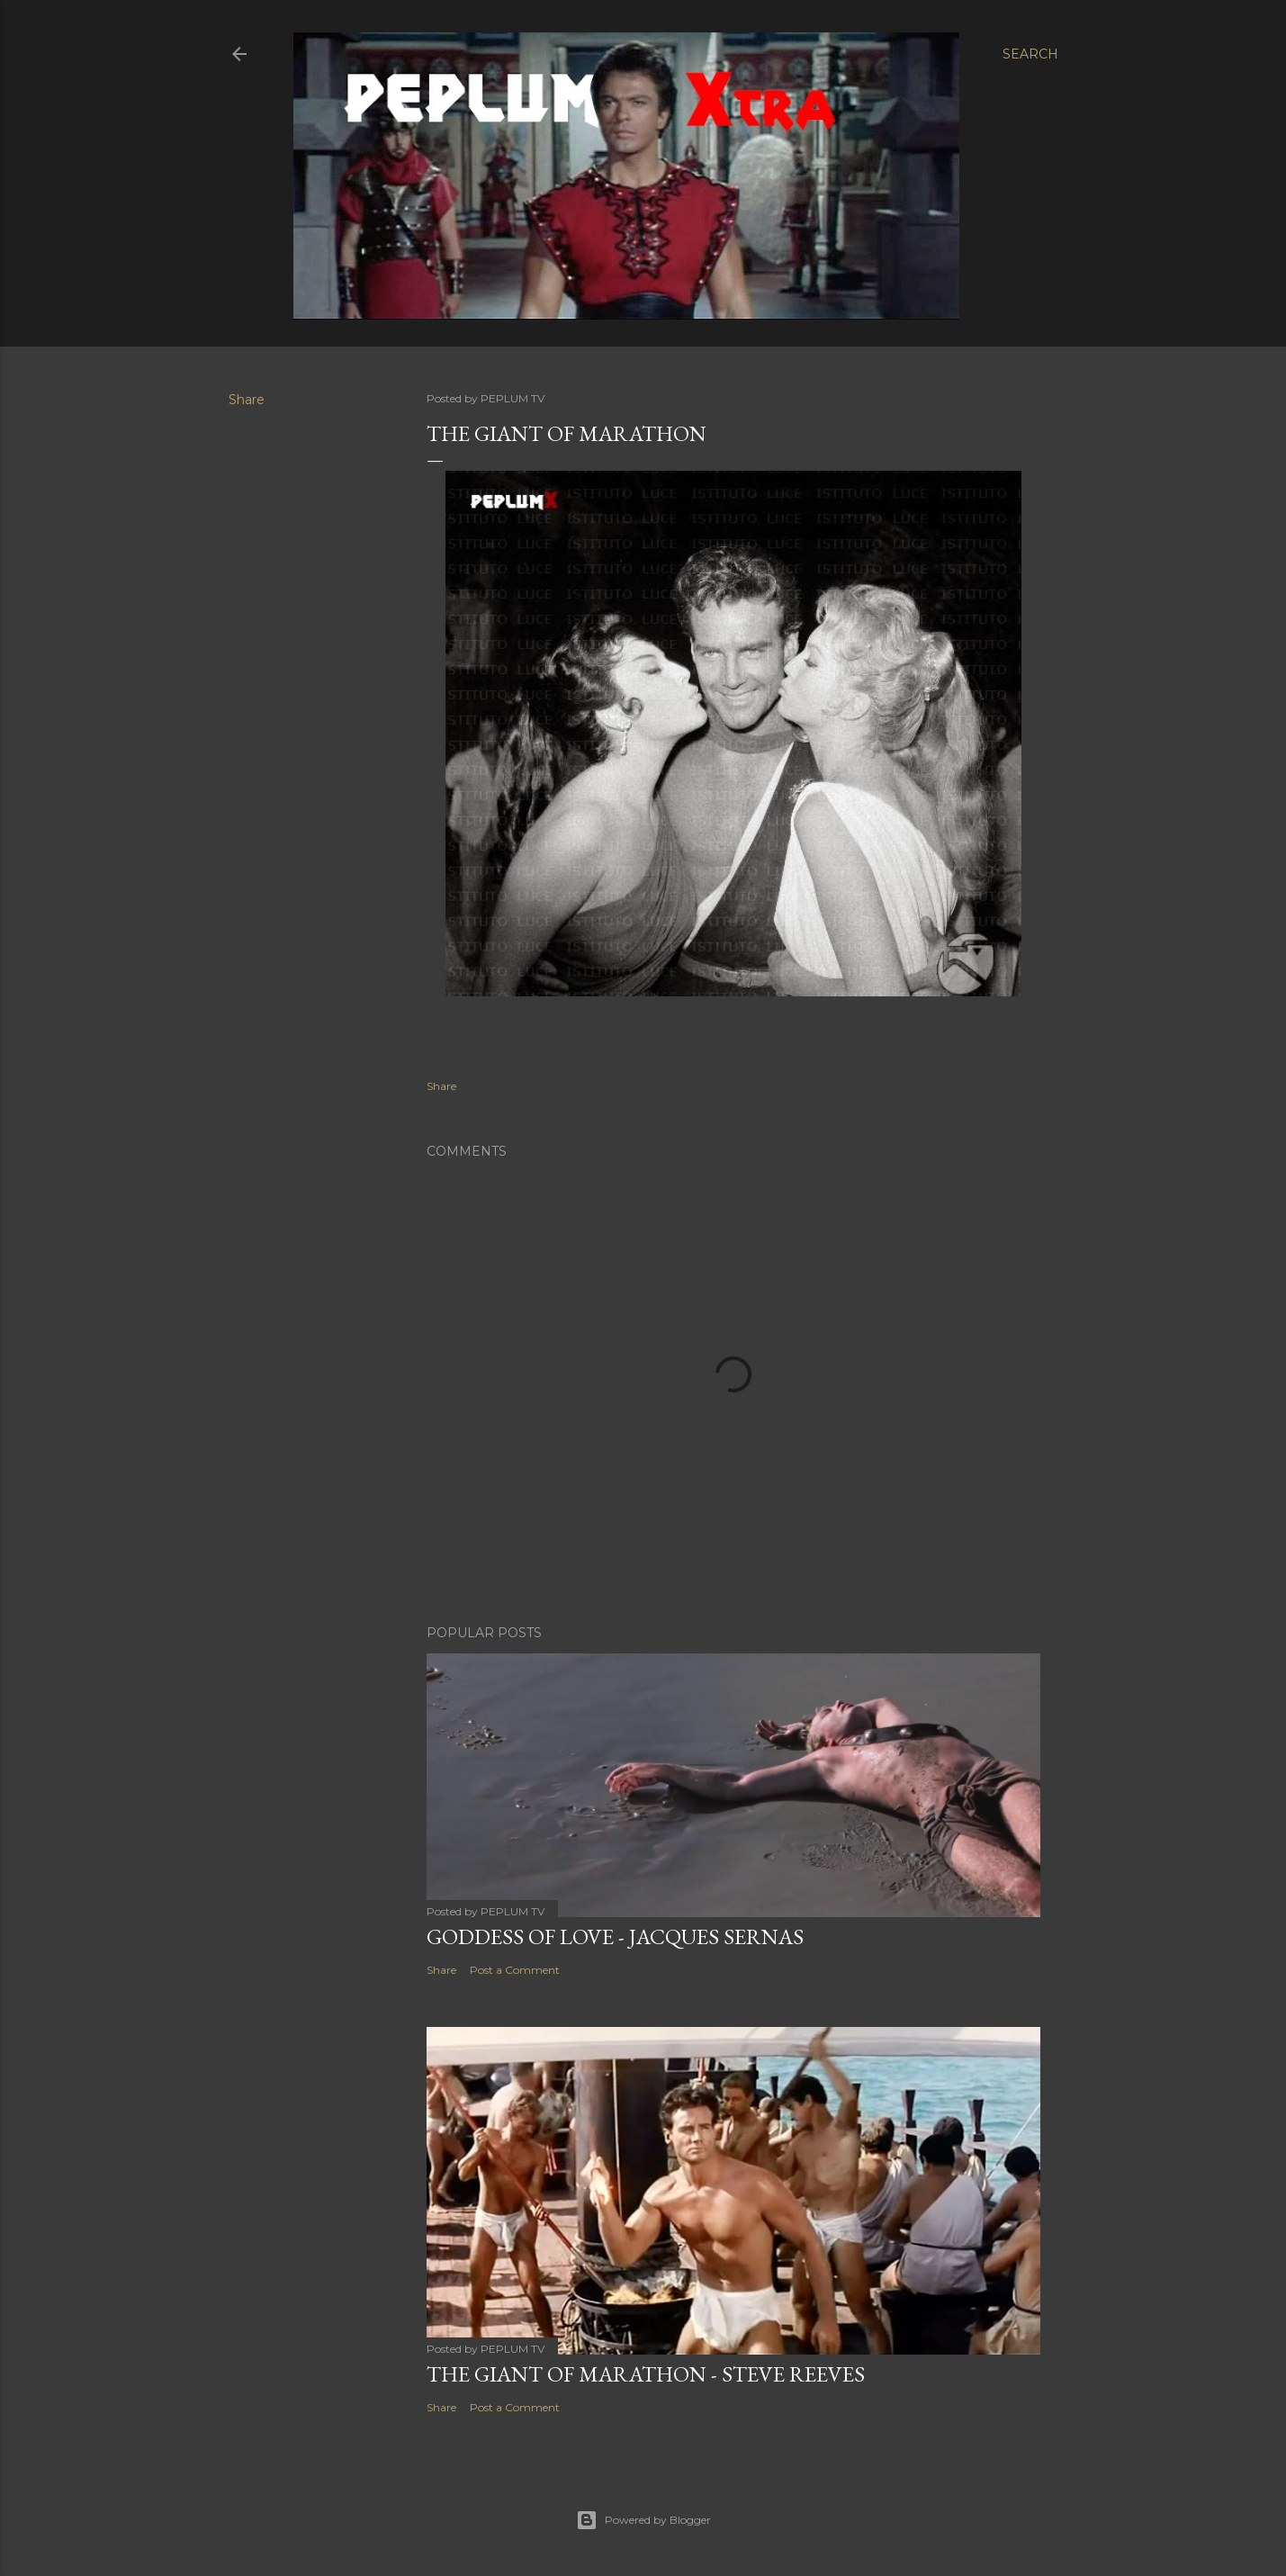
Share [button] (247, 400)
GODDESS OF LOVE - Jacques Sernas (615, 1936)
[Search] (1030, 54)
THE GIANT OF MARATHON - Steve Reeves (646, 2374)
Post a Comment (515, 1970)
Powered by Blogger (643, 2520)
